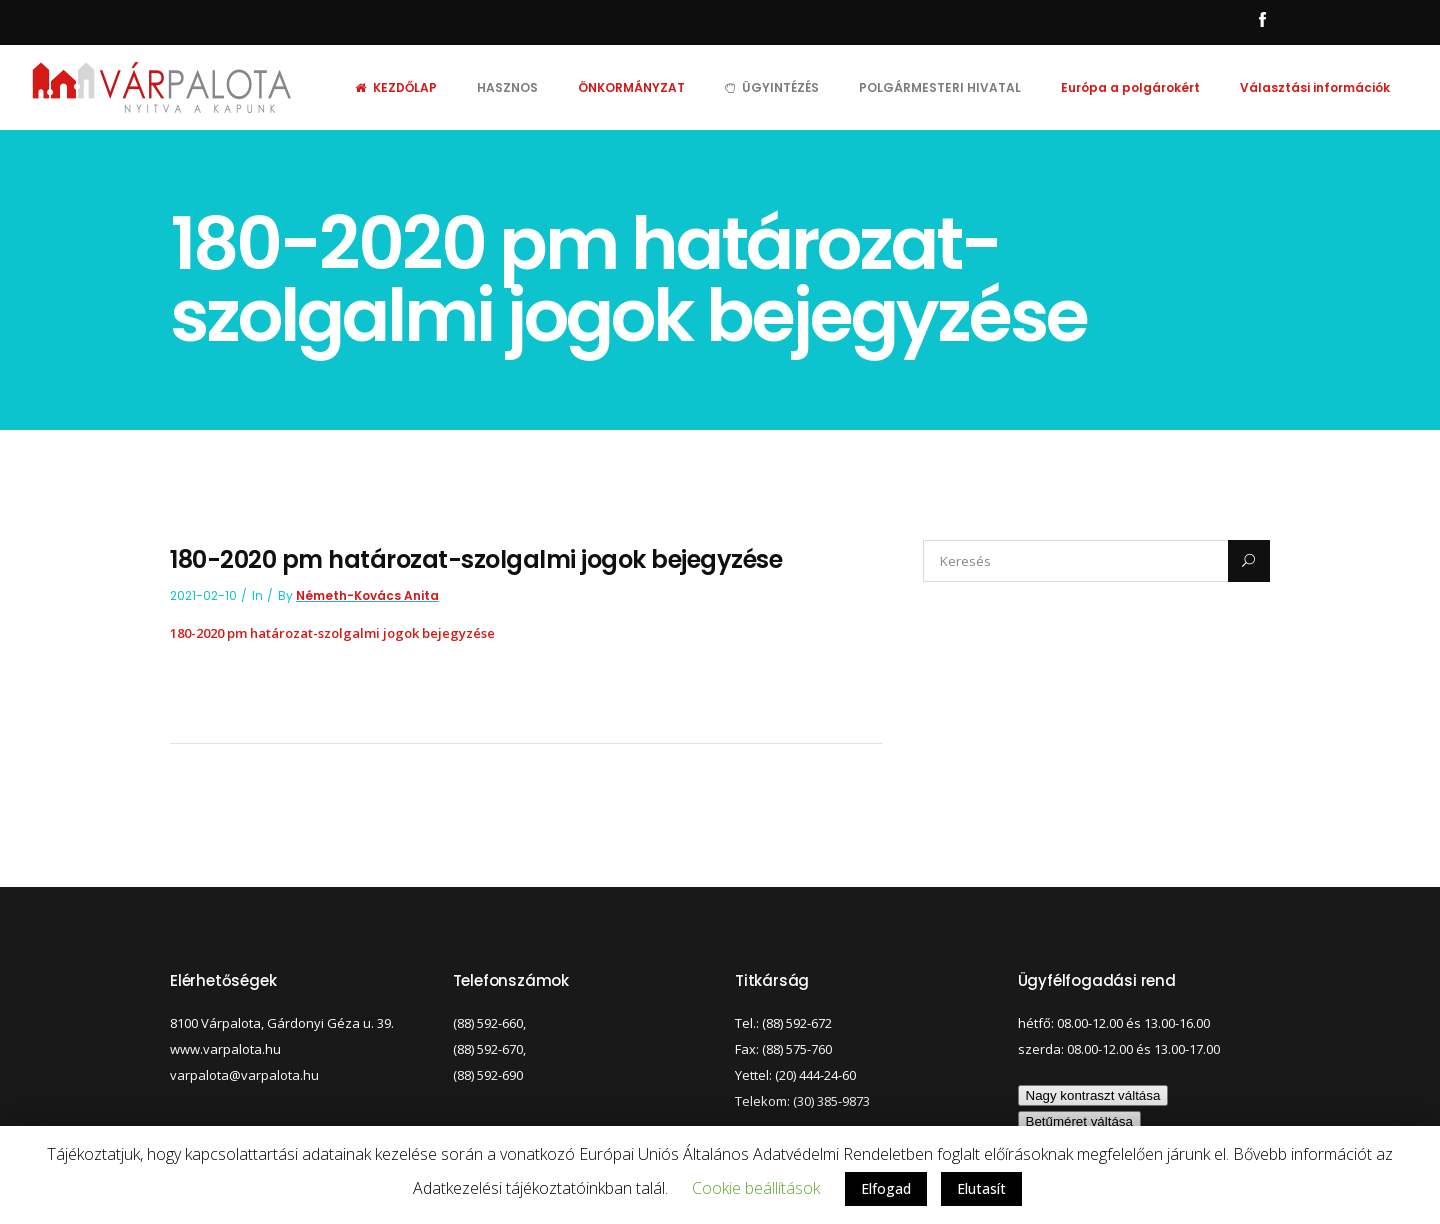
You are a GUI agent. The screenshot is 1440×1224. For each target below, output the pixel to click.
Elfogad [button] (886, 1188)
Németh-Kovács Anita (367, 595)
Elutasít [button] (981, 1188)
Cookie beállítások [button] (756, 1188)
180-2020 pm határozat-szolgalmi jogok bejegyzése (332, 633)
